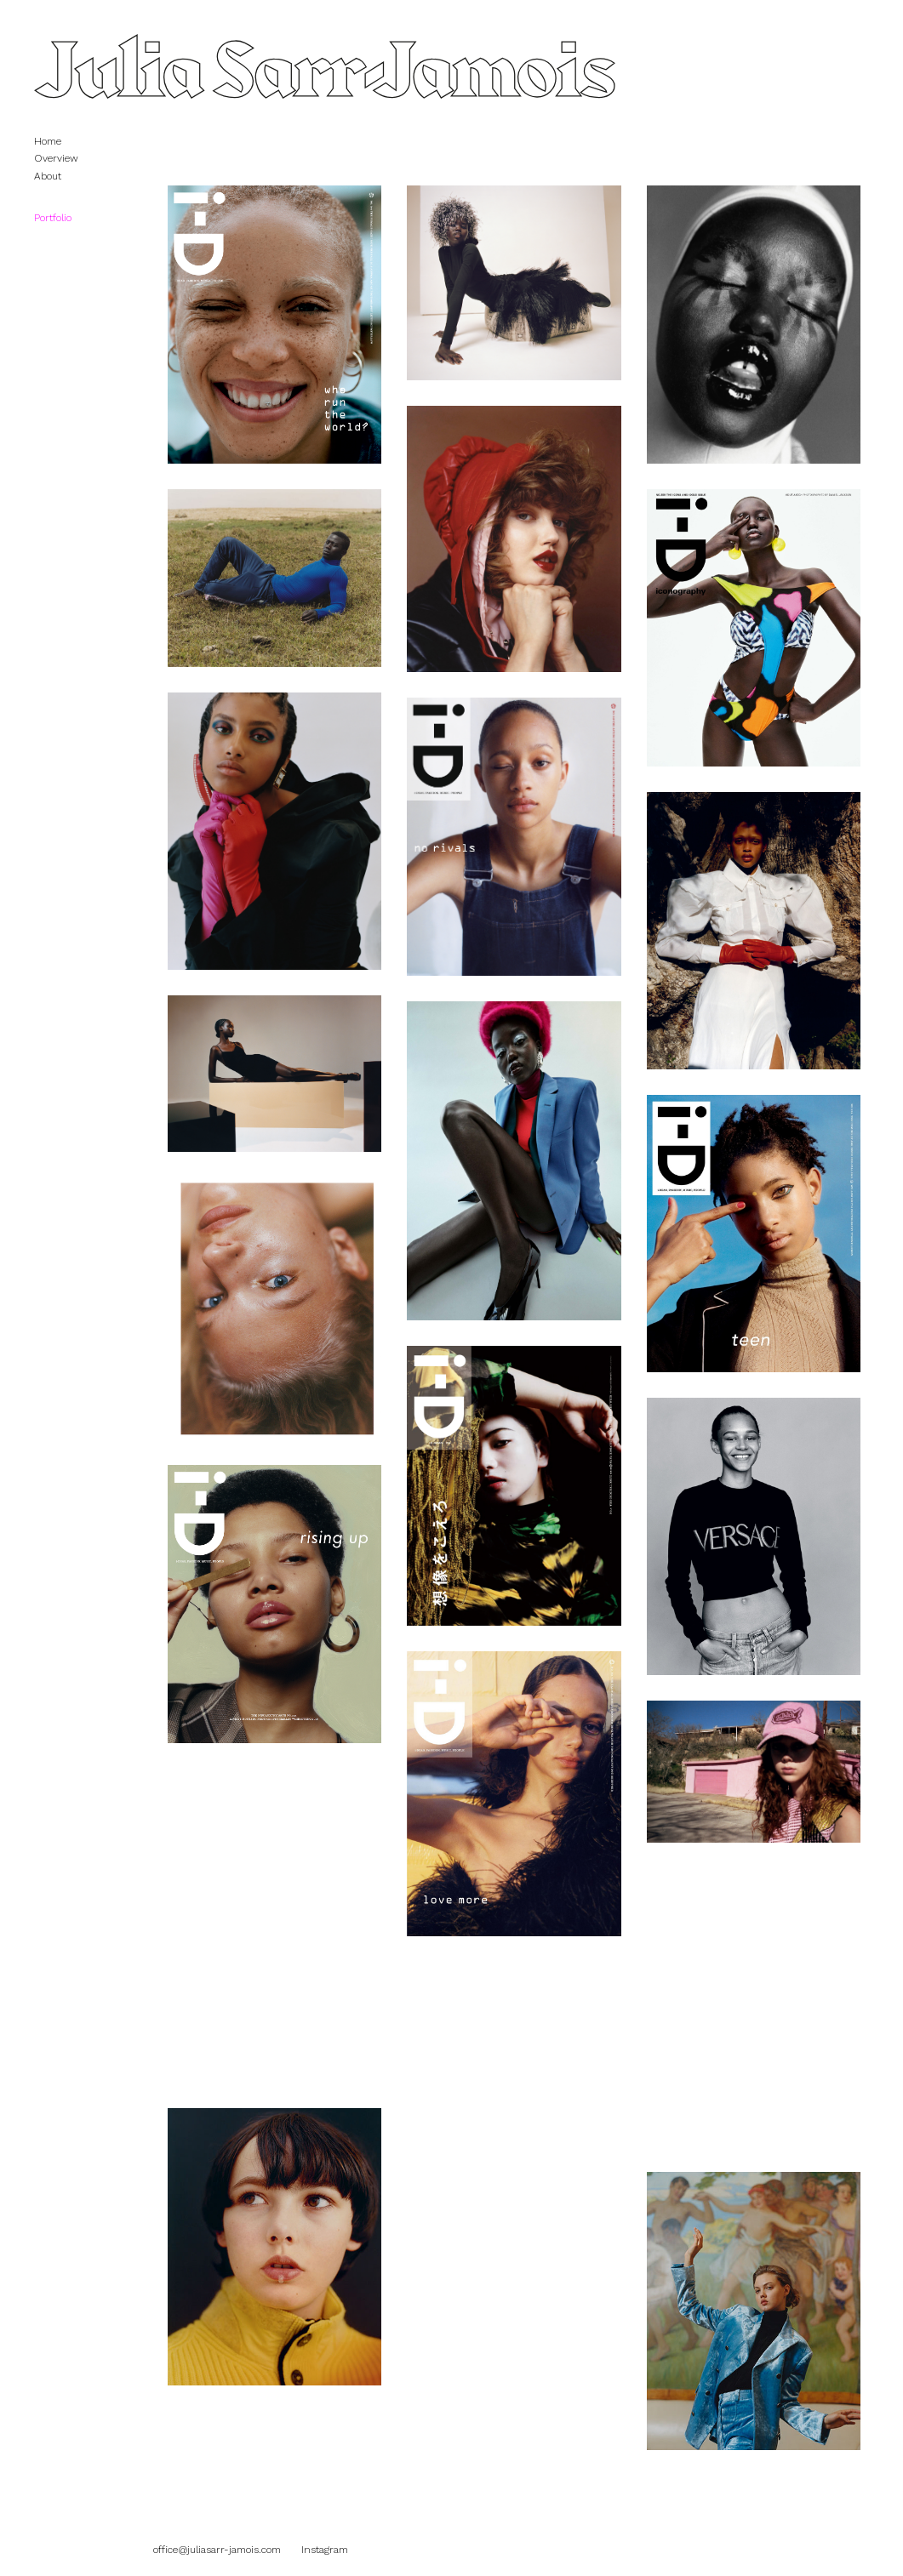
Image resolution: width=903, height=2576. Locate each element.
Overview (56, 158)
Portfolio (61, 218)
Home (47, 141)
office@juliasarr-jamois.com (217, 2550)
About (47, 176)
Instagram (324, 2550)
